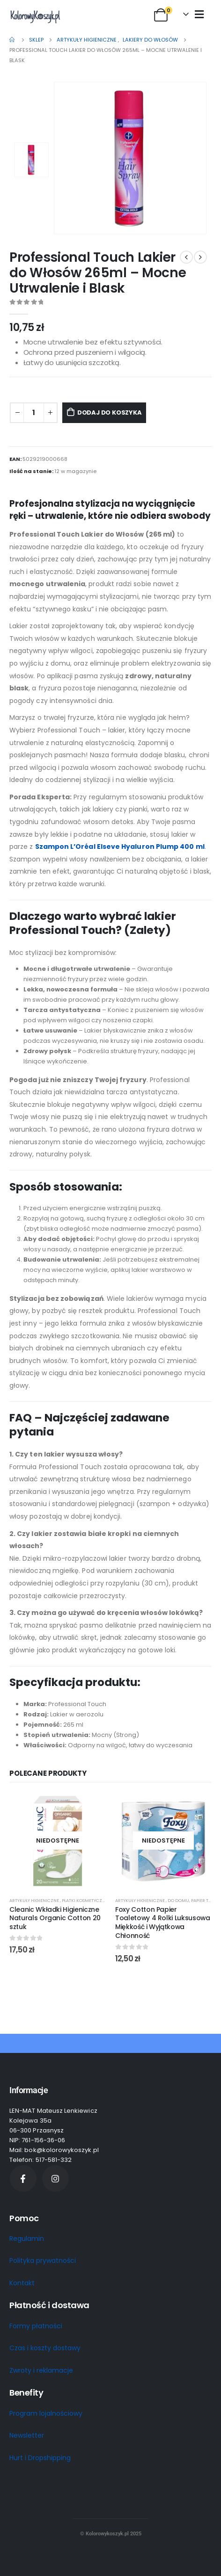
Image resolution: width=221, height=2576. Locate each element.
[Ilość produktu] (33, 412)
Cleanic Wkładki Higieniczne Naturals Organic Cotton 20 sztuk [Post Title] (55, 1918)
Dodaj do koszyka (109, 412)
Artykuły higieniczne (34, 1900)
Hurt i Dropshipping (40, 2457)
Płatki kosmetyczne (85, 1900)
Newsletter (26, 2435)
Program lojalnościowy (45, 2413)
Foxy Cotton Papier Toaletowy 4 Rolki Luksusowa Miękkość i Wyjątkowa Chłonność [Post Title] (162, 1922)
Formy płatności (35, 2326)
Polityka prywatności (42, 2260)
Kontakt (22, 2283)
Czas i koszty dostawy (45, 2348)
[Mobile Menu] (199, 14)
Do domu (178, 1900)
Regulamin (26, 2238)
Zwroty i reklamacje (41, 2370)
